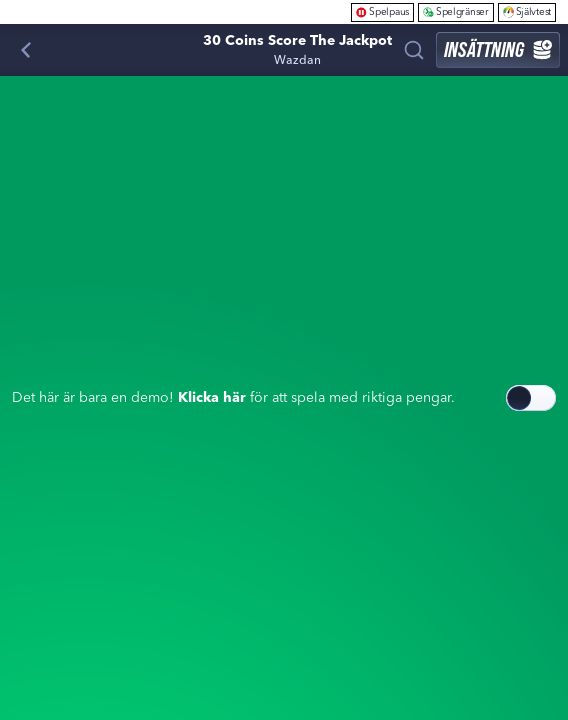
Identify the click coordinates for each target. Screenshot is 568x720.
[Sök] (414, 50)
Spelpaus (382, 11)
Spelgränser (456, 11)
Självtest (527, 11)
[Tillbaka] (26, 50)
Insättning (498, 49)
